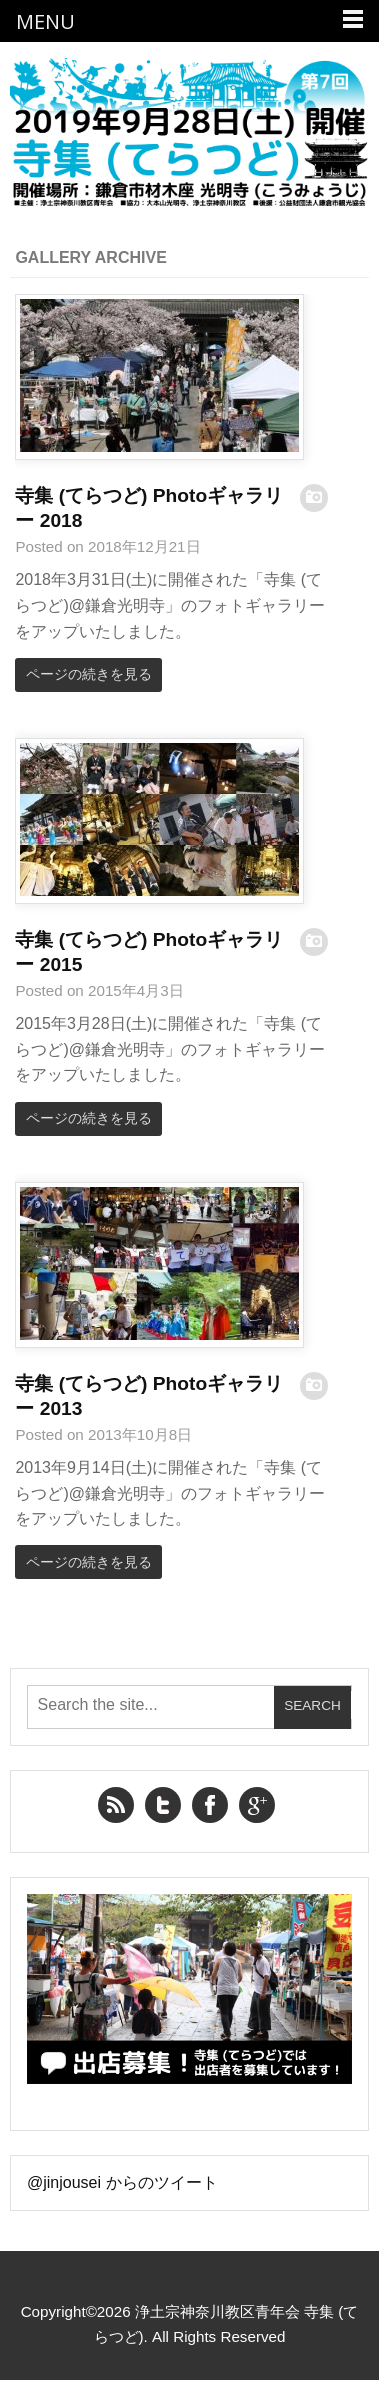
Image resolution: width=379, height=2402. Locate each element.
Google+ (257, 1805)
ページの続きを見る (89, 674)
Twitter (163, 1805)
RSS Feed (116, 1805)
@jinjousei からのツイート (122, 2182)
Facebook (210, 1805)
